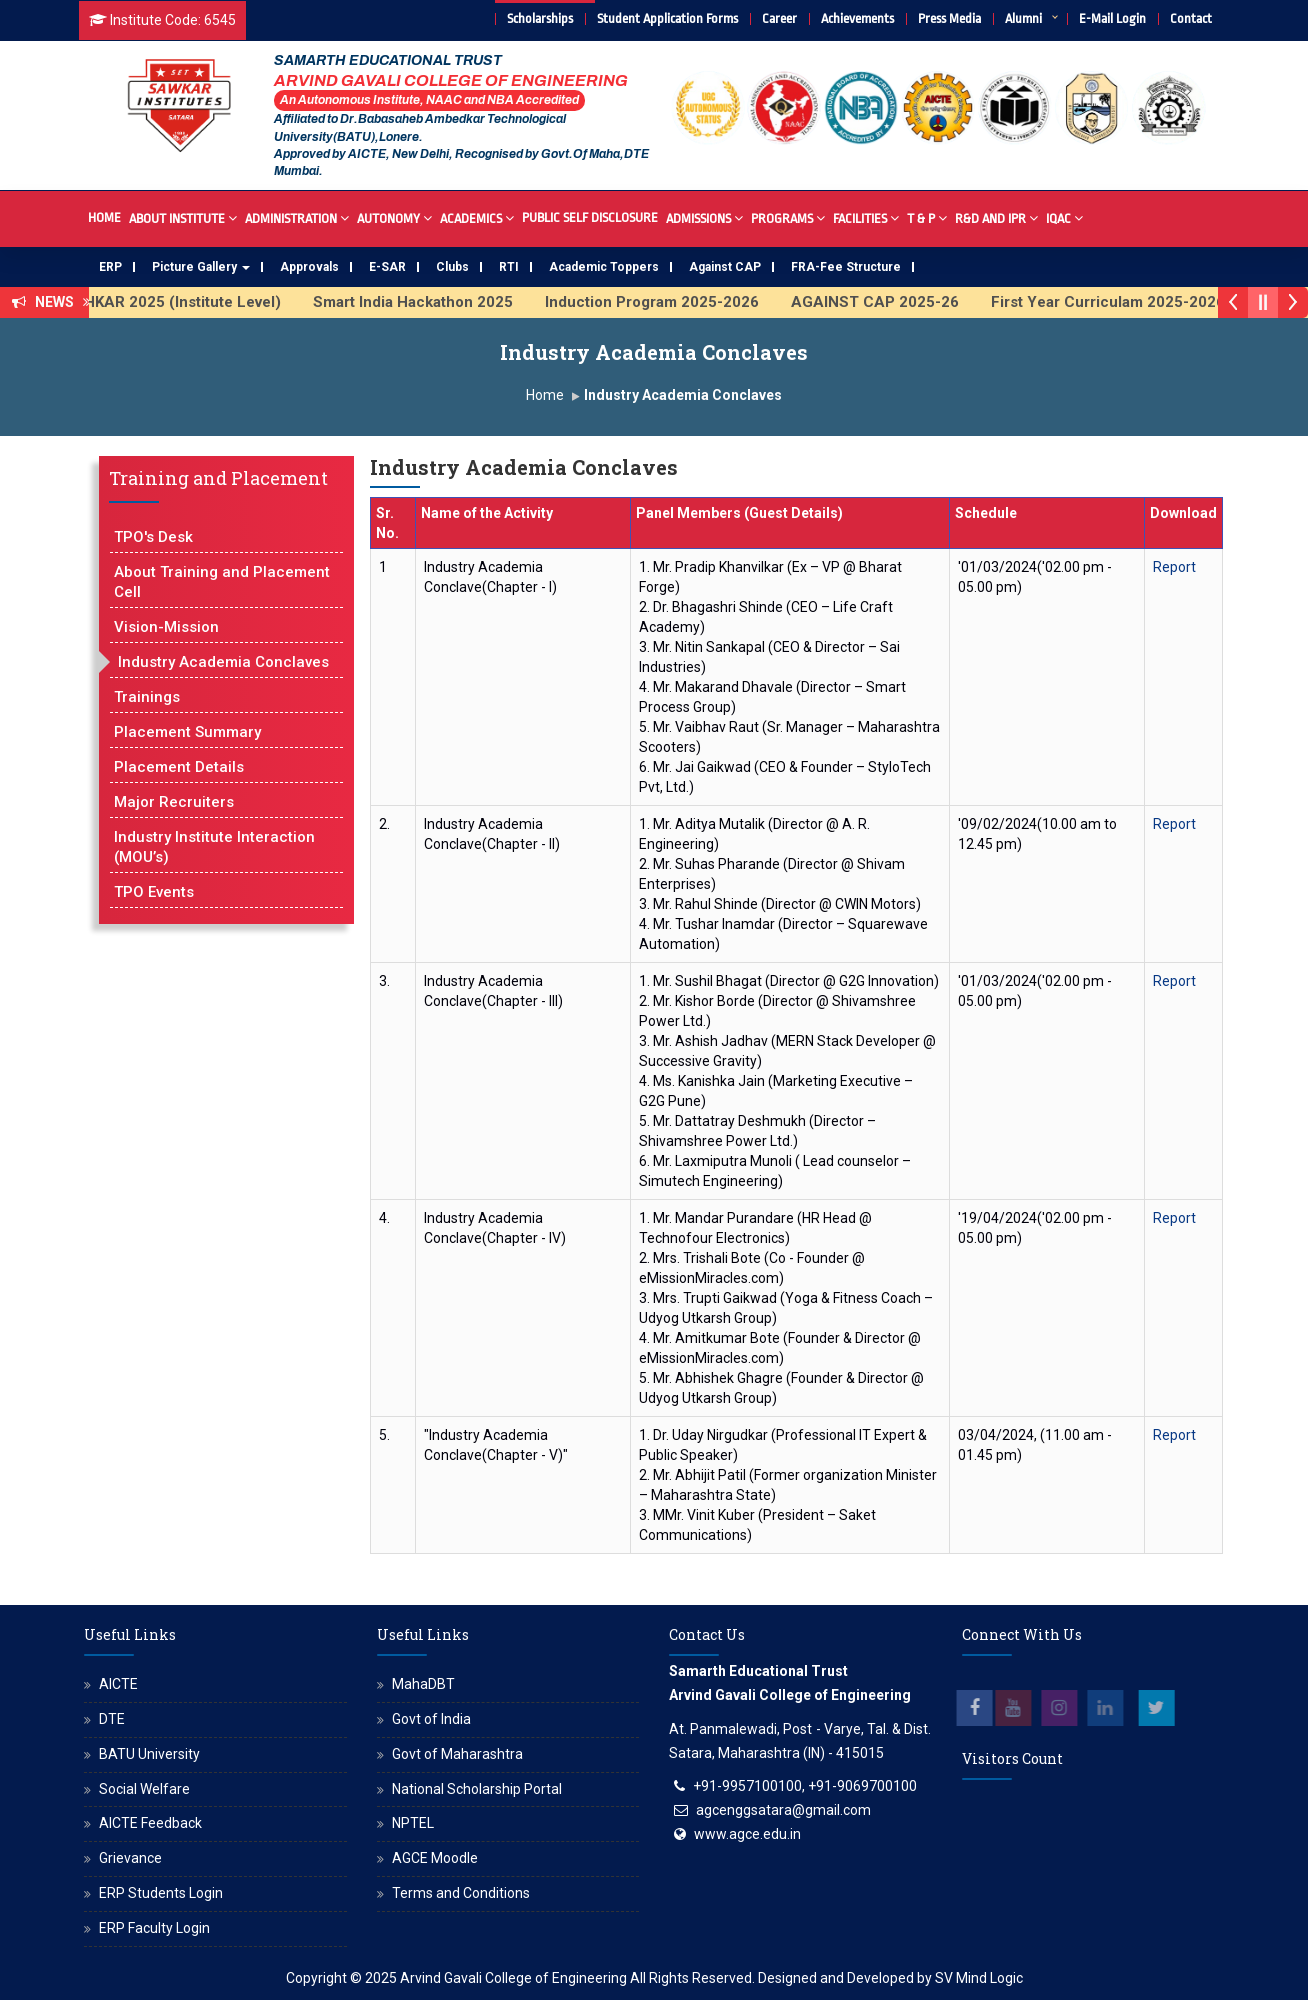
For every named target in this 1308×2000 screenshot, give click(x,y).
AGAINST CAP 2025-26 (889, 302)
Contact (1191, 18)
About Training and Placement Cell (222, 582)
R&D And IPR (996, 217)
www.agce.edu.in (747, 1834)
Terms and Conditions (461, 1893)
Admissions (704, 217)
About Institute (183, 217)
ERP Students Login (161, 1893)
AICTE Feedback (150, 1823)
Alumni (1023, 18)
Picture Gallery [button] (201, 267)
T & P (927, 217)
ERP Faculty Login (154, 1928)
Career (779, 18)
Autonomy (394, 217)
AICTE (118, 1684)
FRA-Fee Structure (846, 267)
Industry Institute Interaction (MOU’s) (214, 847)
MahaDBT (423, 1684)
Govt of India (431, 1719)
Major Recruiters (174, 802)
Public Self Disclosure (590, 217)
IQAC (1064, 217)
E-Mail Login (1112, 18)
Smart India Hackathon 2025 (427, 302)
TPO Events (154, 892)
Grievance (130, 1858)
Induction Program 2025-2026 (666, 302)
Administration (297, 217)
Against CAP (725, 267)
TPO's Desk (153, 537)
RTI (509, 267)
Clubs (452, 267)
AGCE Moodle (435, 1858)
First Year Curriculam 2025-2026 (1122, 302)
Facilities (866, 217)
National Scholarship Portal (477, 1789)
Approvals (309, 267)
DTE (112, 1719)
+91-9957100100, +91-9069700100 (805, 1786)
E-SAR (387, 267)
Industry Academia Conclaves (223, 662)
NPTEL (413, 1823)
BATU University (149, 1754)
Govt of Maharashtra (457, 1754)
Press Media (949, 18)
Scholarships (540, 18)
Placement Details (179, 767)
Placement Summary (187, 732)
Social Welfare (144, 1789)
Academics (477, 217)
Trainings (147, 697)
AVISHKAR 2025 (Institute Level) (179, 302)
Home (104, 217)
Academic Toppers (604, 267)
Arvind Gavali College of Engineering (513, 1978)
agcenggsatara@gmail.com (783, 1810)
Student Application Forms (667, 18)
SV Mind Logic (979, 1978)
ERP (110, 267)
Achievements (857, 18)
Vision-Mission (166, 627)
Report (1174, 567)
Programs (788, 217)
